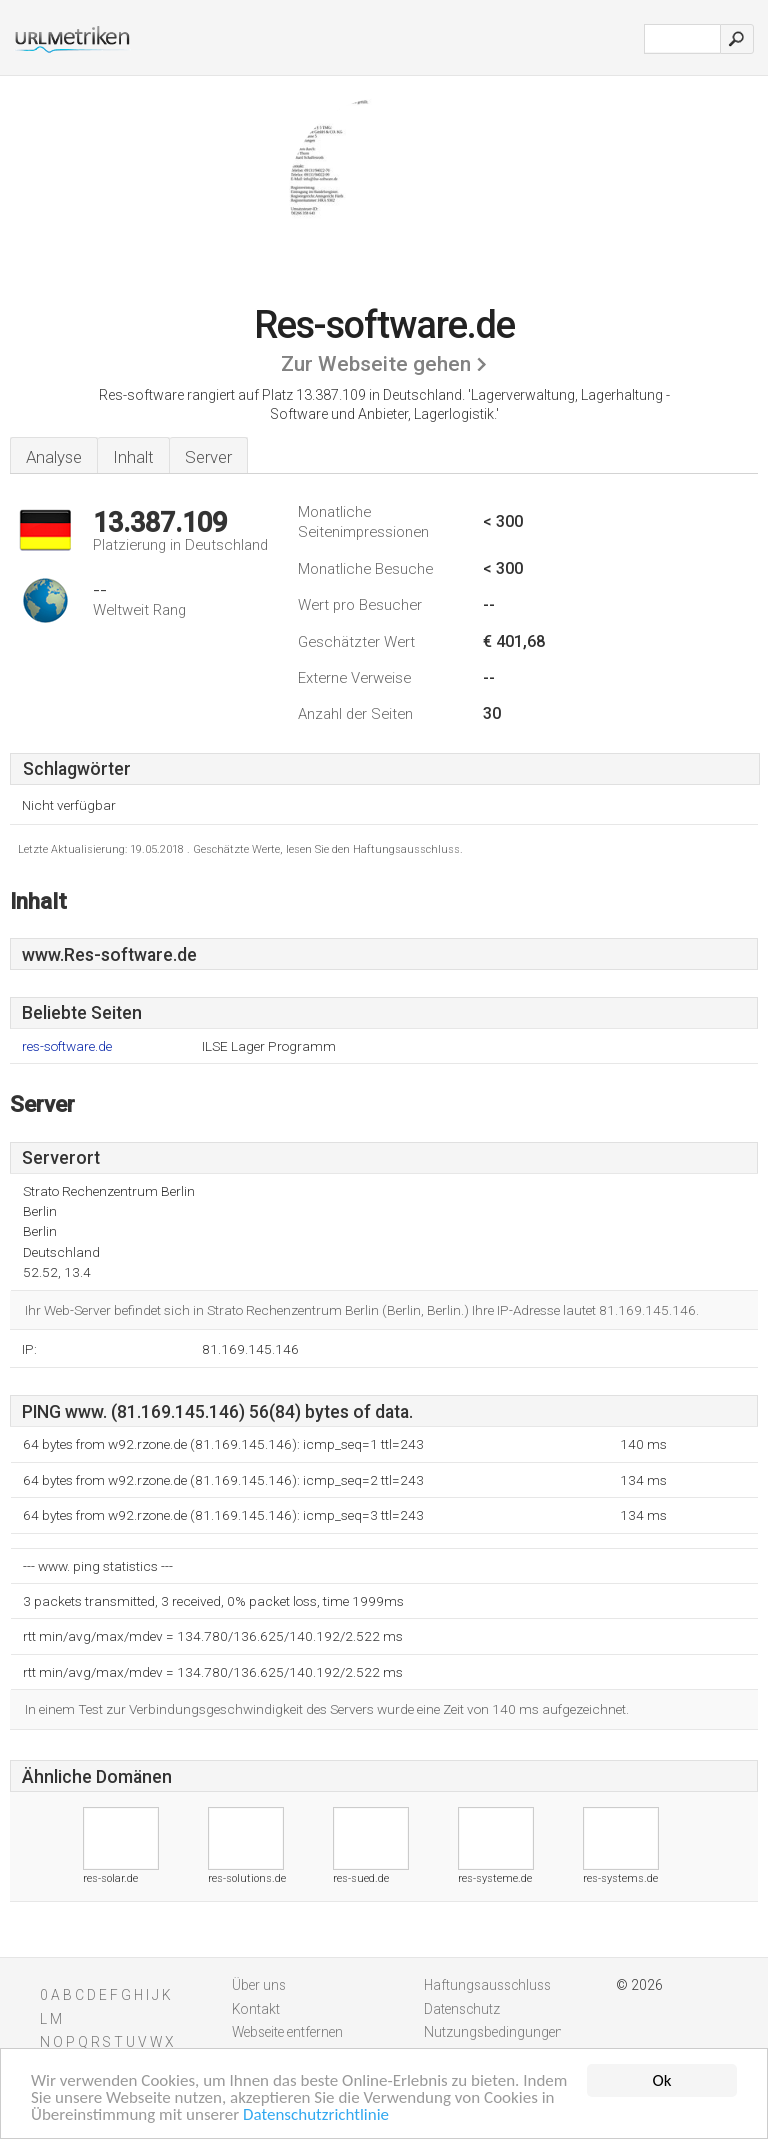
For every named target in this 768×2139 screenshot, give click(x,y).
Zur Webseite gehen (376, 364)
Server (208, 457)
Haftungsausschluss (487, 1985)
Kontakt (256, 2009)
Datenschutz (462, 2009)
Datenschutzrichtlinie (316, 2115)
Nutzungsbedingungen (493, 2032)
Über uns (259, 1985)
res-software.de (67, 1046)
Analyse (54, 457)
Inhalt (133, 457)
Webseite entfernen (287, 2032)
